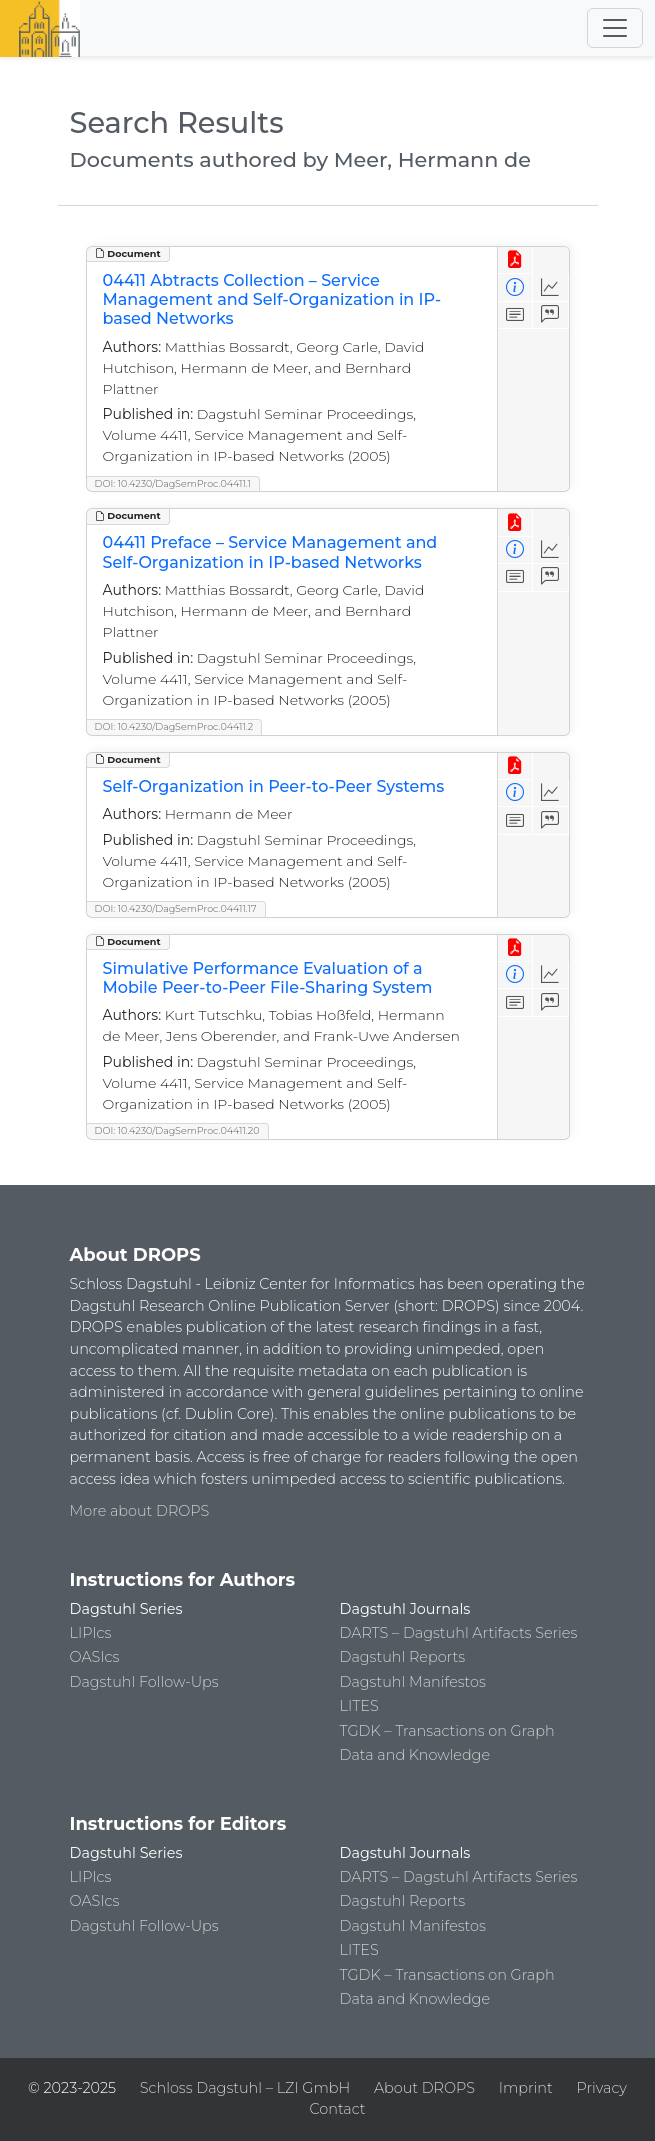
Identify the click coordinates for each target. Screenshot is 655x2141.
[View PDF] (515, 260)
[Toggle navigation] (615, 28)
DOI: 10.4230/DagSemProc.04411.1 (173, 483)
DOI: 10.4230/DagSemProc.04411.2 (174, 726)
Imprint (526, 2088)
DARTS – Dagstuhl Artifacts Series (459, 1633)
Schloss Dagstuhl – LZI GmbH (245, 2088)
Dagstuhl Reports (403, 1657)
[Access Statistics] (550, 287)
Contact (337, 2109)
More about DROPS (140, 1511)
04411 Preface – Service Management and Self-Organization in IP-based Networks (270, 552)
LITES (359, 1706)
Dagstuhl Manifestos (413, 1682)
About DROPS (424, 2088)
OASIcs (95, 1657)
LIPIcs (91, 1633)
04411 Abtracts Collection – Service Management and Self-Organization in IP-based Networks (272, 299)
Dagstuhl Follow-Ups (144, 1682)
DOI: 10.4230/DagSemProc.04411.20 (177, 1130)
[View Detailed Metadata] (515, 287)
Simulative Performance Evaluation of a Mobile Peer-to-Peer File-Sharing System (268, 978)
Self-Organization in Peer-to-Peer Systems (274, 786)
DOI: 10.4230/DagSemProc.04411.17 (176, 908)
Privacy (601, 2088)
